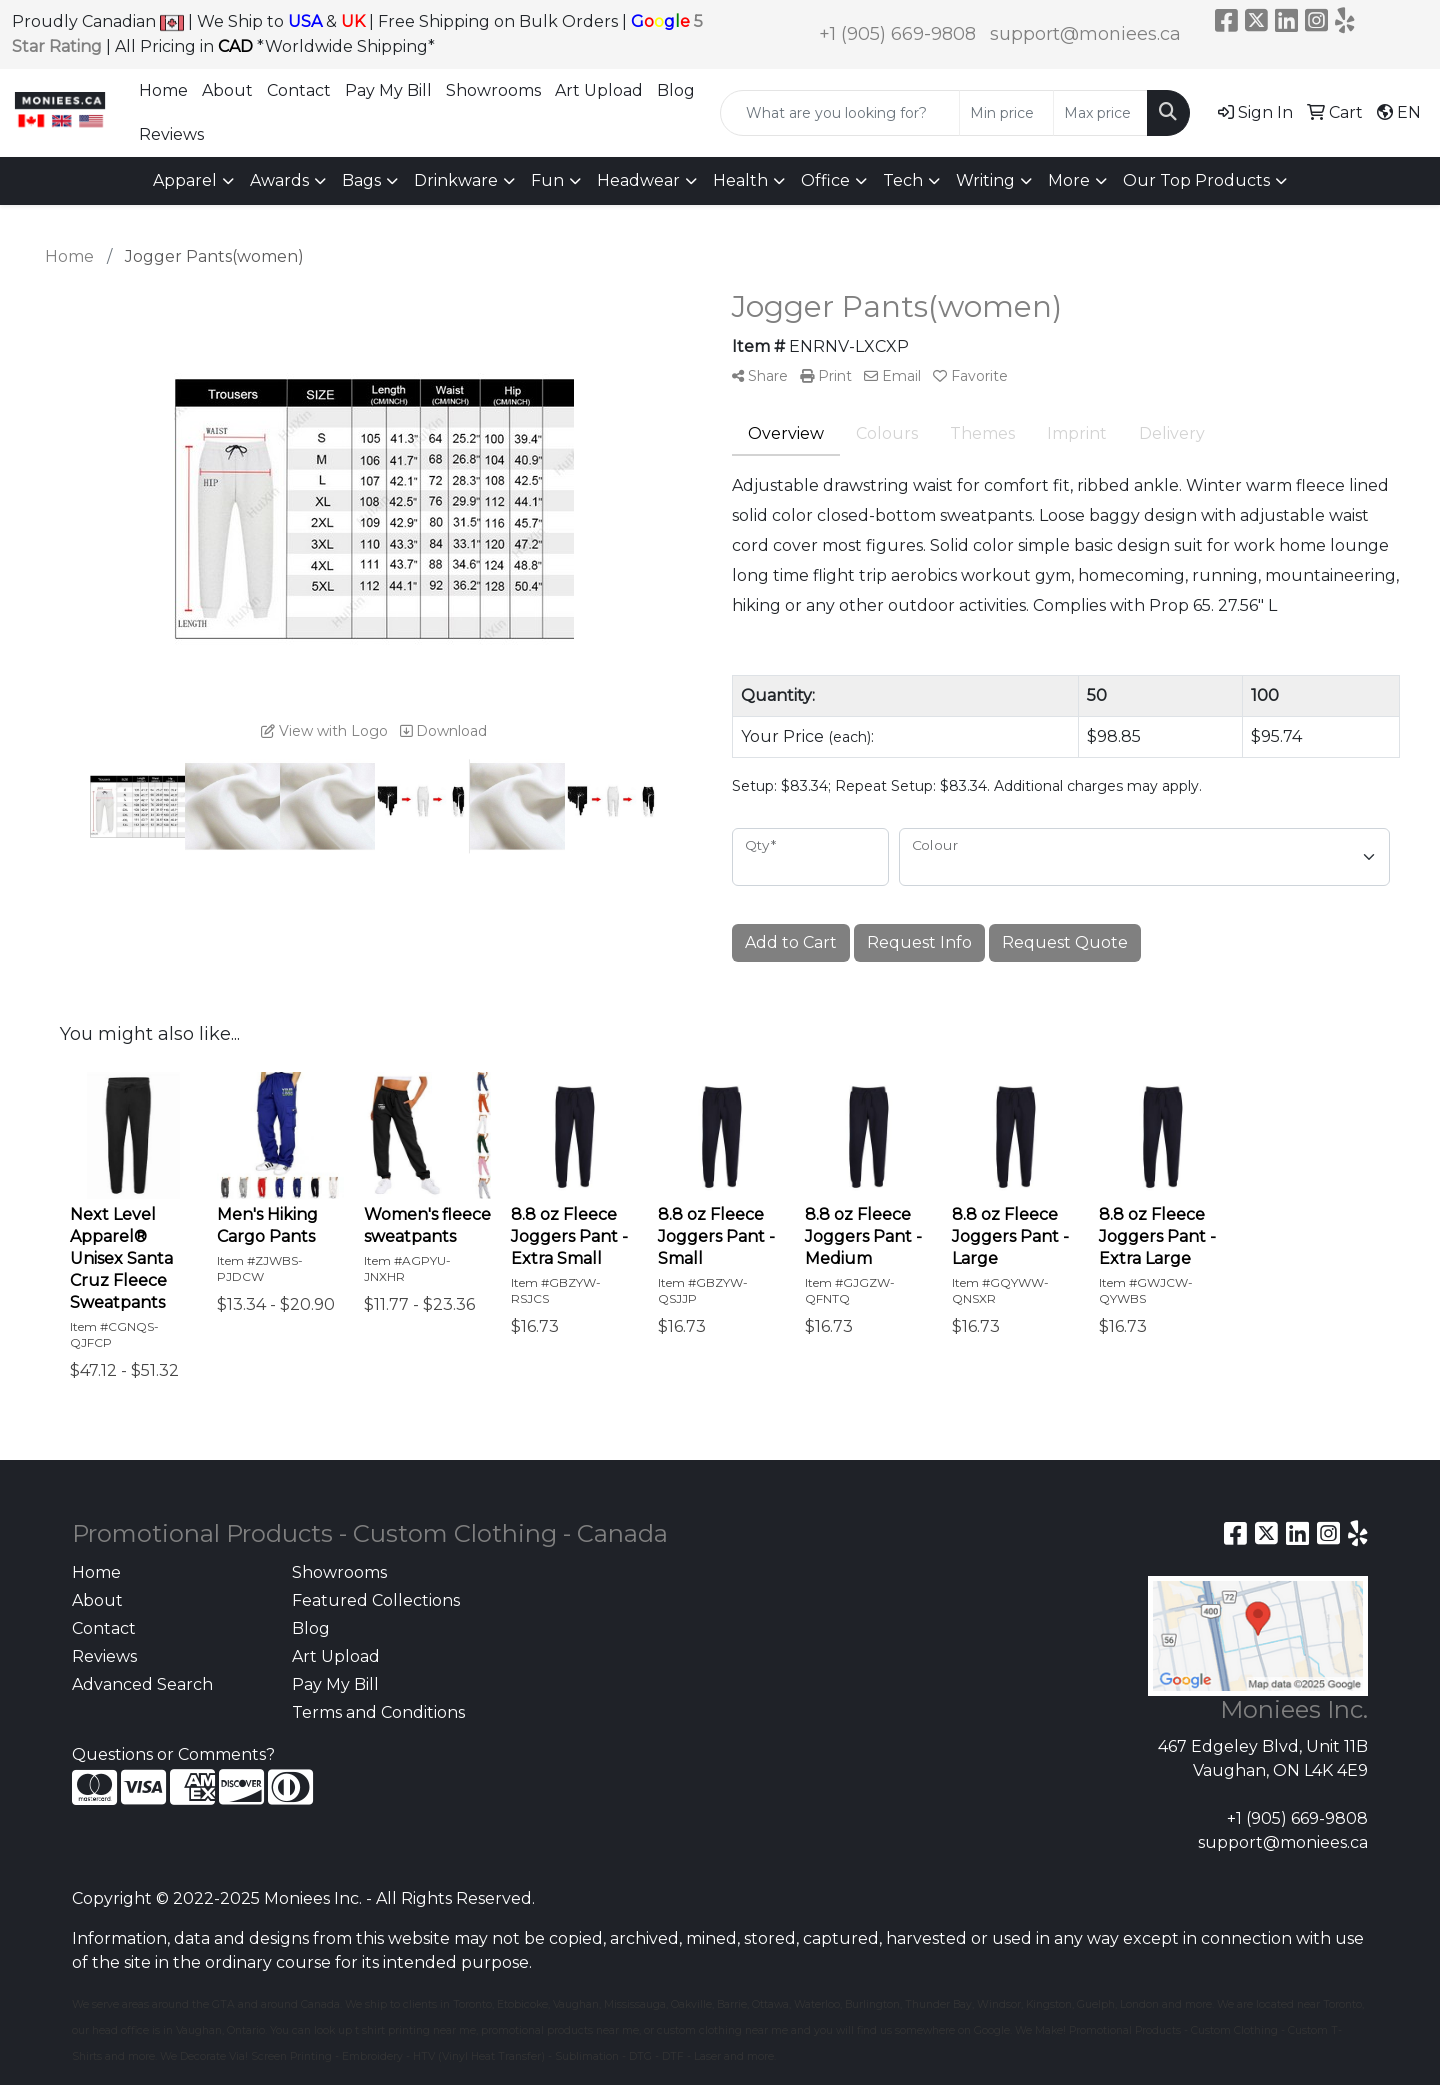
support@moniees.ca (1085, 34)
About (227, 90)
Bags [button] (361, 180)
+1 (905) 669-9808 (897, 34)
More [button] (1069, 180)
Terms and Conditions (378, 1712)
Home (163, 90)
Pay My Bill (388, 90)
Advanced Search (142, 1684)
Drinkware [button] (456, 180)
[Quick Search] (840, 113)
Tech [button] (903, 180)
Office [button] (825, 180)
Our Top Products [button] (1196, 180)
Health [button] (740, 180)
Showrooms (493, 90)
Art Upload (599, 90)
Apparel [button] (185, 180)
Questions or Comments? (173, 1754)
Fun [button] (547, 180)
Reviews (171, 134)
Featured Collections (376, 1600)
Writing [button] (985, 180)
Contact (299, 90)
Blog (676, 90)
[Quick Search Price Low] (1006, 113)
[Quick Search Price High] (1100, 113)
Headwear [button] (638, 180)
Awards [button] (279, 180)
